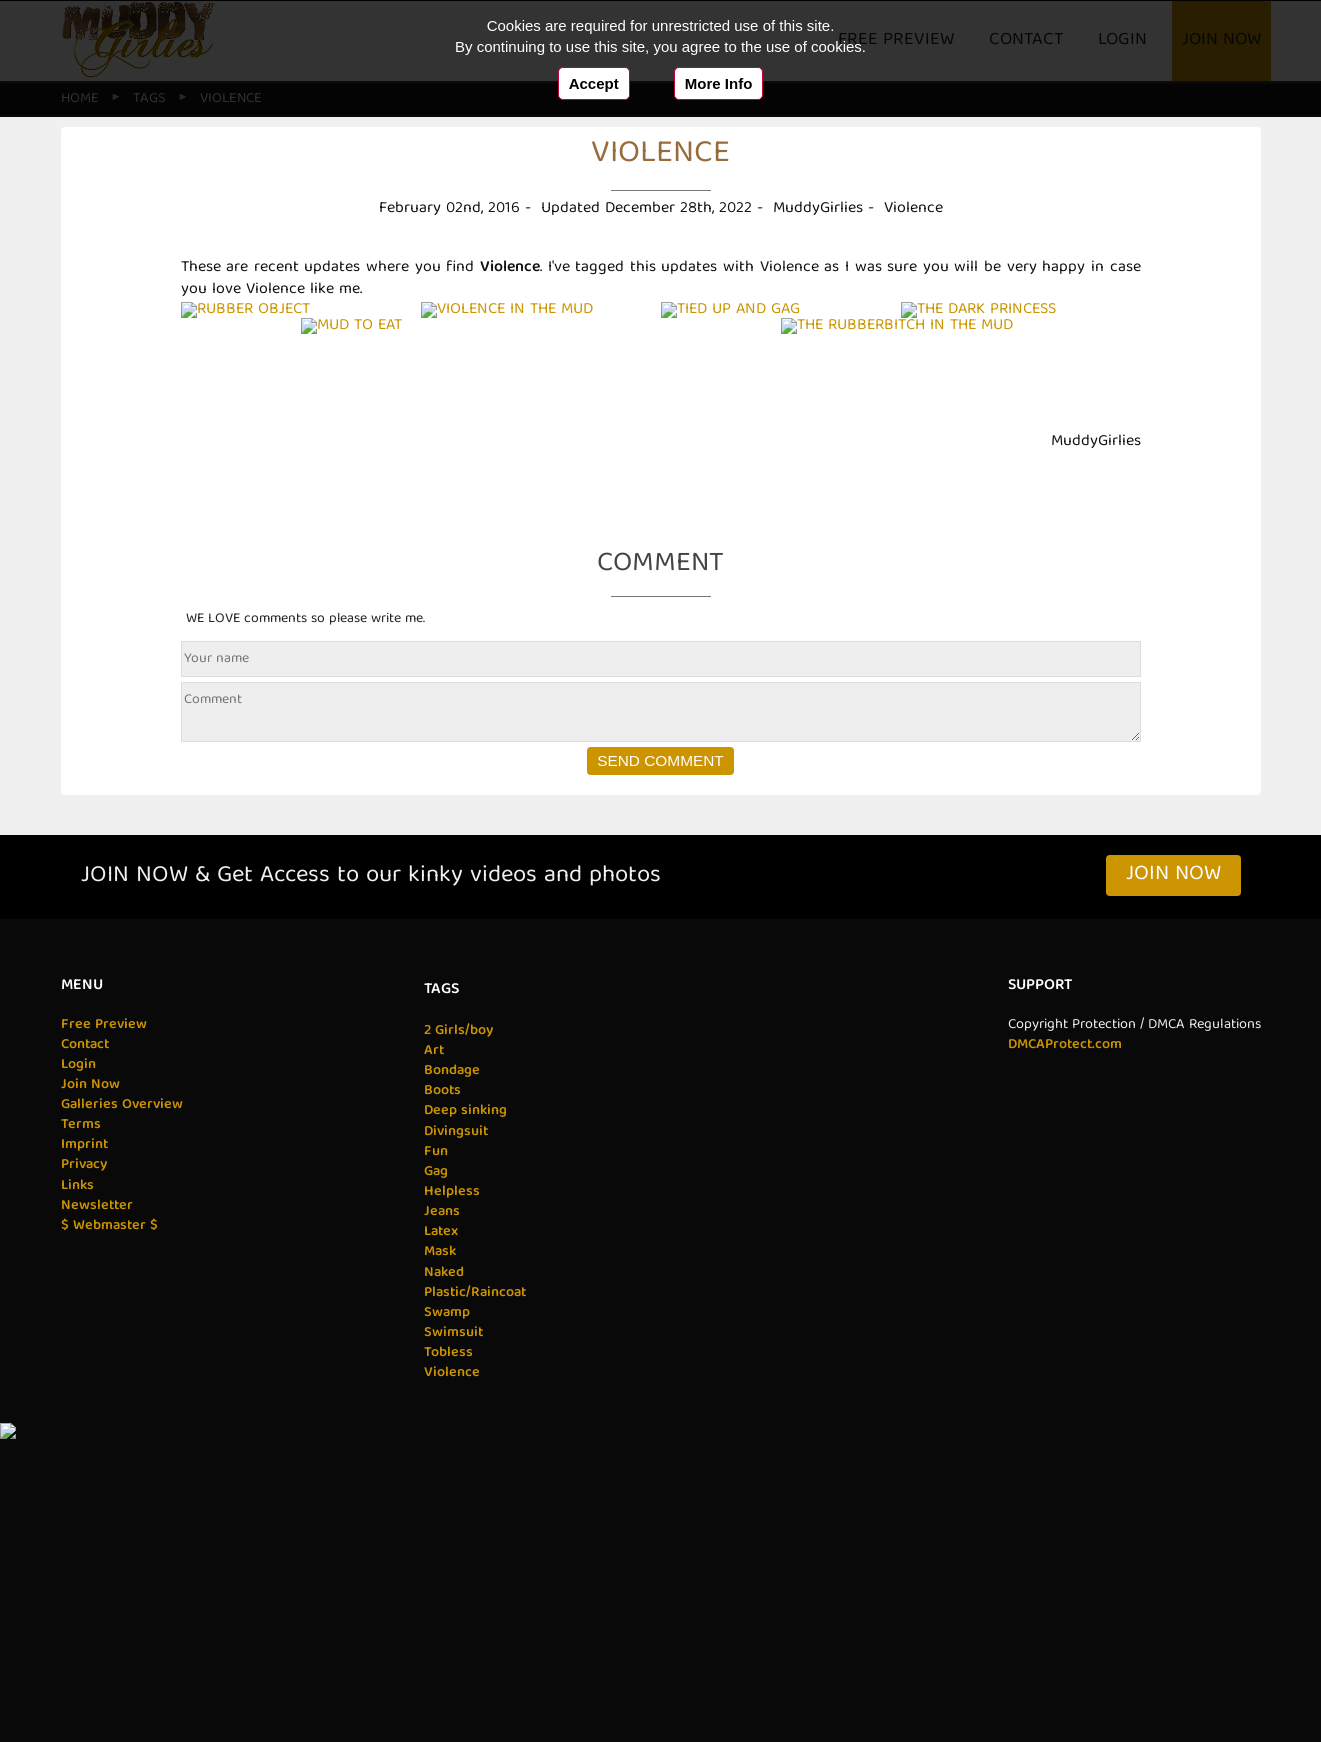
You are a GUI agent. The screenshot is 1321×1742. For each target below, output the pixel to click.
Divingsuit (454, 1449)
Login (78, 1383)
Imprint (85, 1463)
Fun (434, 1470)
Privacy (84, 1483)
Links (77, 1504)
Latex (439, 1550)
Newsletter (98, 1524)
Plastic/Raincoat (474, 1611)
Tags (439, 1308)
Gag (434, 1490)
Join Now (1173, 1193)
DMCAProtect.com (1063, 1363)
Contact (86, 1363)
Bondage (450, 1389)
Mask (438, 1570)
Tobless (446, 1671)
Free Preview (104, 1342)
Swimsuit (452, 1651)
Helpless (450, 1510)
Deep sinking (463, 1429)
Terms (81, 1443)
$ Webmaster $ (110, 1544)
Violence (450, 1691)
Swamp (445, 1631)
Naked (442, 1591)
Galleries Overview (122, 1423)
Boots (441, 1409)
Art (432, 1369)
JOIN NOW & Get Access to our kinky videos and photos (371, 1195)
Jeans (440, 1530)
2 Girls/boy (456, 1349)
